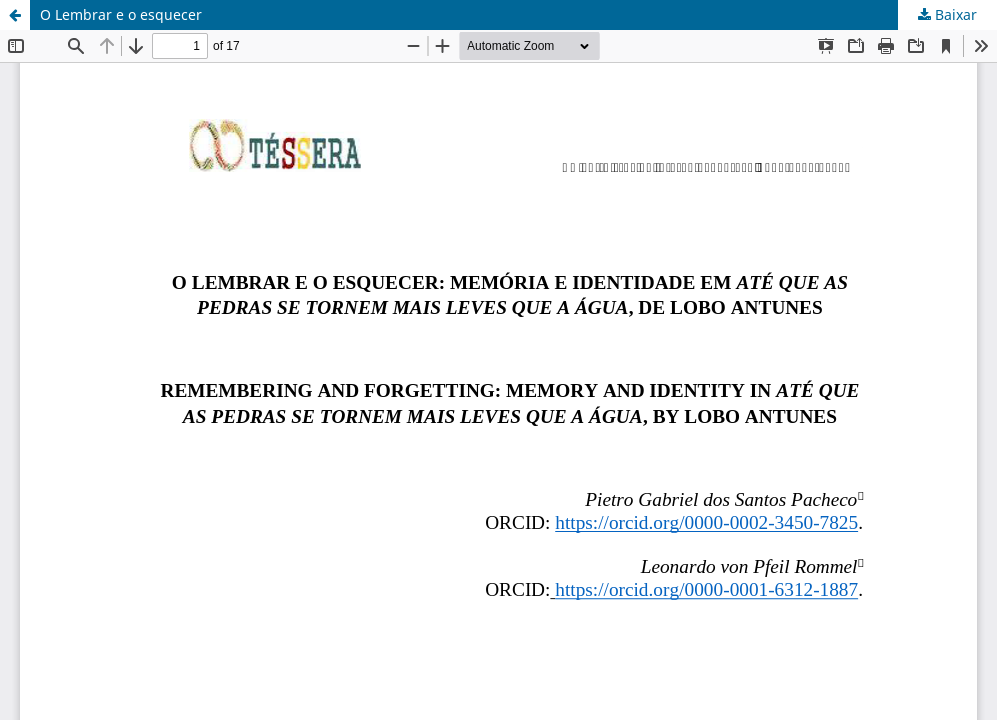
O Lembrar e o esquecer (121, 14)
